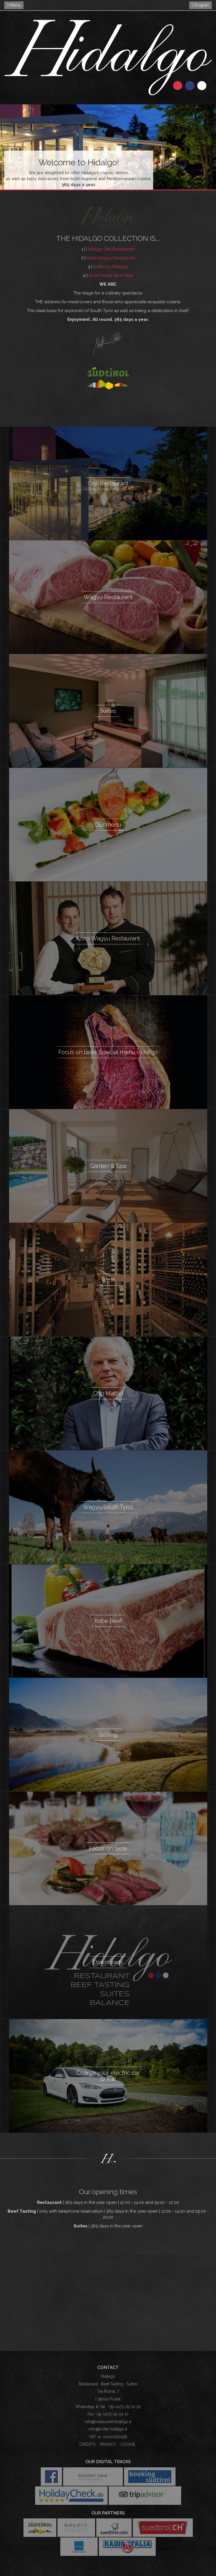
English (200, 5)
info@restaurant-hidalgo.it (108, 2421)
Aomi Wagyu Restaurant (111, 257)
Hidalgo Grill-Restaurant (110, 249)
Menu (14, 5)
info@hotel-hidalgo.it (108, 2429)
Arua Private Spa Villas (111, 275)
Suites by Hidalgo (110, 266)
